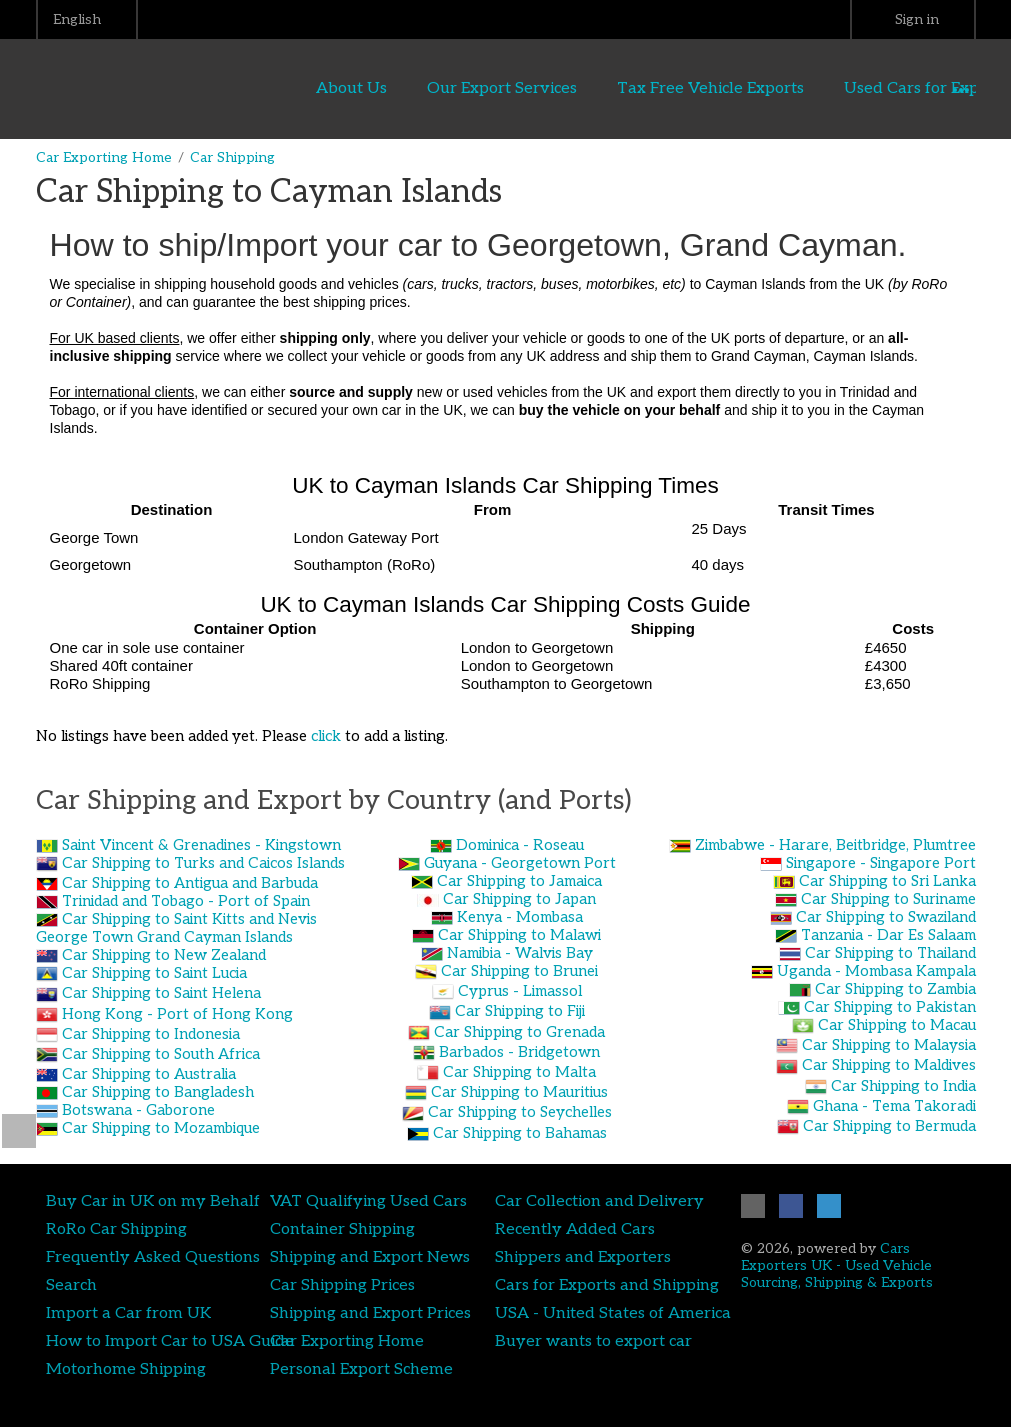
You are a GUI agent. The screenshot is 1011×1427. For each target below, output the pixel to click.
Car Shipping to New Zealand (164, 955)
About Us (351, 88)
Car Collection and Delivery (599, 1201)
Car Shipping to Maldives (889, 1065)
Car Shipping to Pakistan (890, 1007)
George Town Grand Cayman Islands (164, 937)
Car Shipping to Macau (897, 1025)
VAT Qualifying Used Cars (368, 1201)
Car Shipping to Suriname (888, 899)
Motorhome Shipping (126, 1369)
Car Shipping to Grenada (519, 1032)
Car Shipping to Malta (519, 1072)
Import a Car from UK (128, 1313)
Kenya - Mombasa (520, 917)
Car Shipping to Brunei (519, 971)
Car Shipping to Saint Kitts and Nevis (189, 919)
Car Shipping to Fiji (520, 1011)
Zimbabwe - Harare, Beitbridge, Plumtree (835, 845)
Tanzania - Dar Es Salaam (888, 935)
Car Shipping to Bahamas (520, 1133)
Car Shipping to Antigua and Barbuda (190, 883)
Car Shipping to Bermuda (889, 1126)
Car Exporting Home (104, 157)
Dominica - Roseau (520, 845)
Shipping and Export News (370, 1257)
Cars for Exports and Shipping (607, 1285)
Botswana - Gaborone (138, 1110)
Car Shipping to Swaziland (886, 917)
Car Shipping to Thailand (890, 953)
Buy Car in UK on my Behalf (153, 1201)
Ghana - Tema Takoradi (894, 1106)
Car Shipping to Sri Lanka (887, 881)
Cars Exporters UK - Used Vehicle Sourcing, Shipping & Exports (837, 1265)
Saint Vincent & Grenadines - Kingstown (201, 845)
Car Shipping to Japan (519, 899)
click (326, 736)
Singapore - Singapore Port (881, 863)
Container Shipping (342, 1229)
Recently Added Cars (575, 1229)
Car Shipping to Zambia (895, 989)
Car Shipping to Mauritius (519, 1092)
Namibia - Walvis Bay (520, 953)
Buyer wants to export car (593, 1341)
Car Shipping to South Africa (161, 1054)
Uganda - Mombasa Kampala (876, 971)
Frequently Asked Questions (153, 1257)
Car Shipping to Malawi (519, 935)
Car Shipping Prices (342, 1285)
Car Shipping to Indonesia (151, 1034)
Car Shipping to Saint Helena (161, 993)
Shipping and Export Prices (370, 1313)
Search (71, 1285)
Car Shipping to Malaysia (889, 1045)
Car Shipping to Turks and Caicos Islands (203, 863)
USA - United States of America (613, 1313)
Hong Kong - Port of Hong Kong (177, 1014)
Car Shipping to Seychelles (520, 1112)
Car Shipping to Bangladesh (158, 1092)
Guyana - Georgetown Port (520, 863)
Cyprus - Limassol (520, 991)
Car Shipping (232, 157)
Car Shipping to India (903, 1086)
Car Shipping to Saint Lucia (154, 973)
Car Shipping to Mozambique (161, 1128)
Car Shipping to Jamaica (519, 881)
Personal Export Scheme (361, 1369)
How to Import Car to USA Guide (170, 1341)
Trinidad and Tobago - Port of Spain (186, 901)
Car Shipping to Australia (149, 1074)
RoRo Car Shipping (116, 1229)
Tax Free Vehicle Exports (710, 88)
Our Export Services (502, 88)
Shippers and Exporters (583, 1257)
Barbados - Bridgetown (519, 1052)
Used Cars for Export (921, 88)
